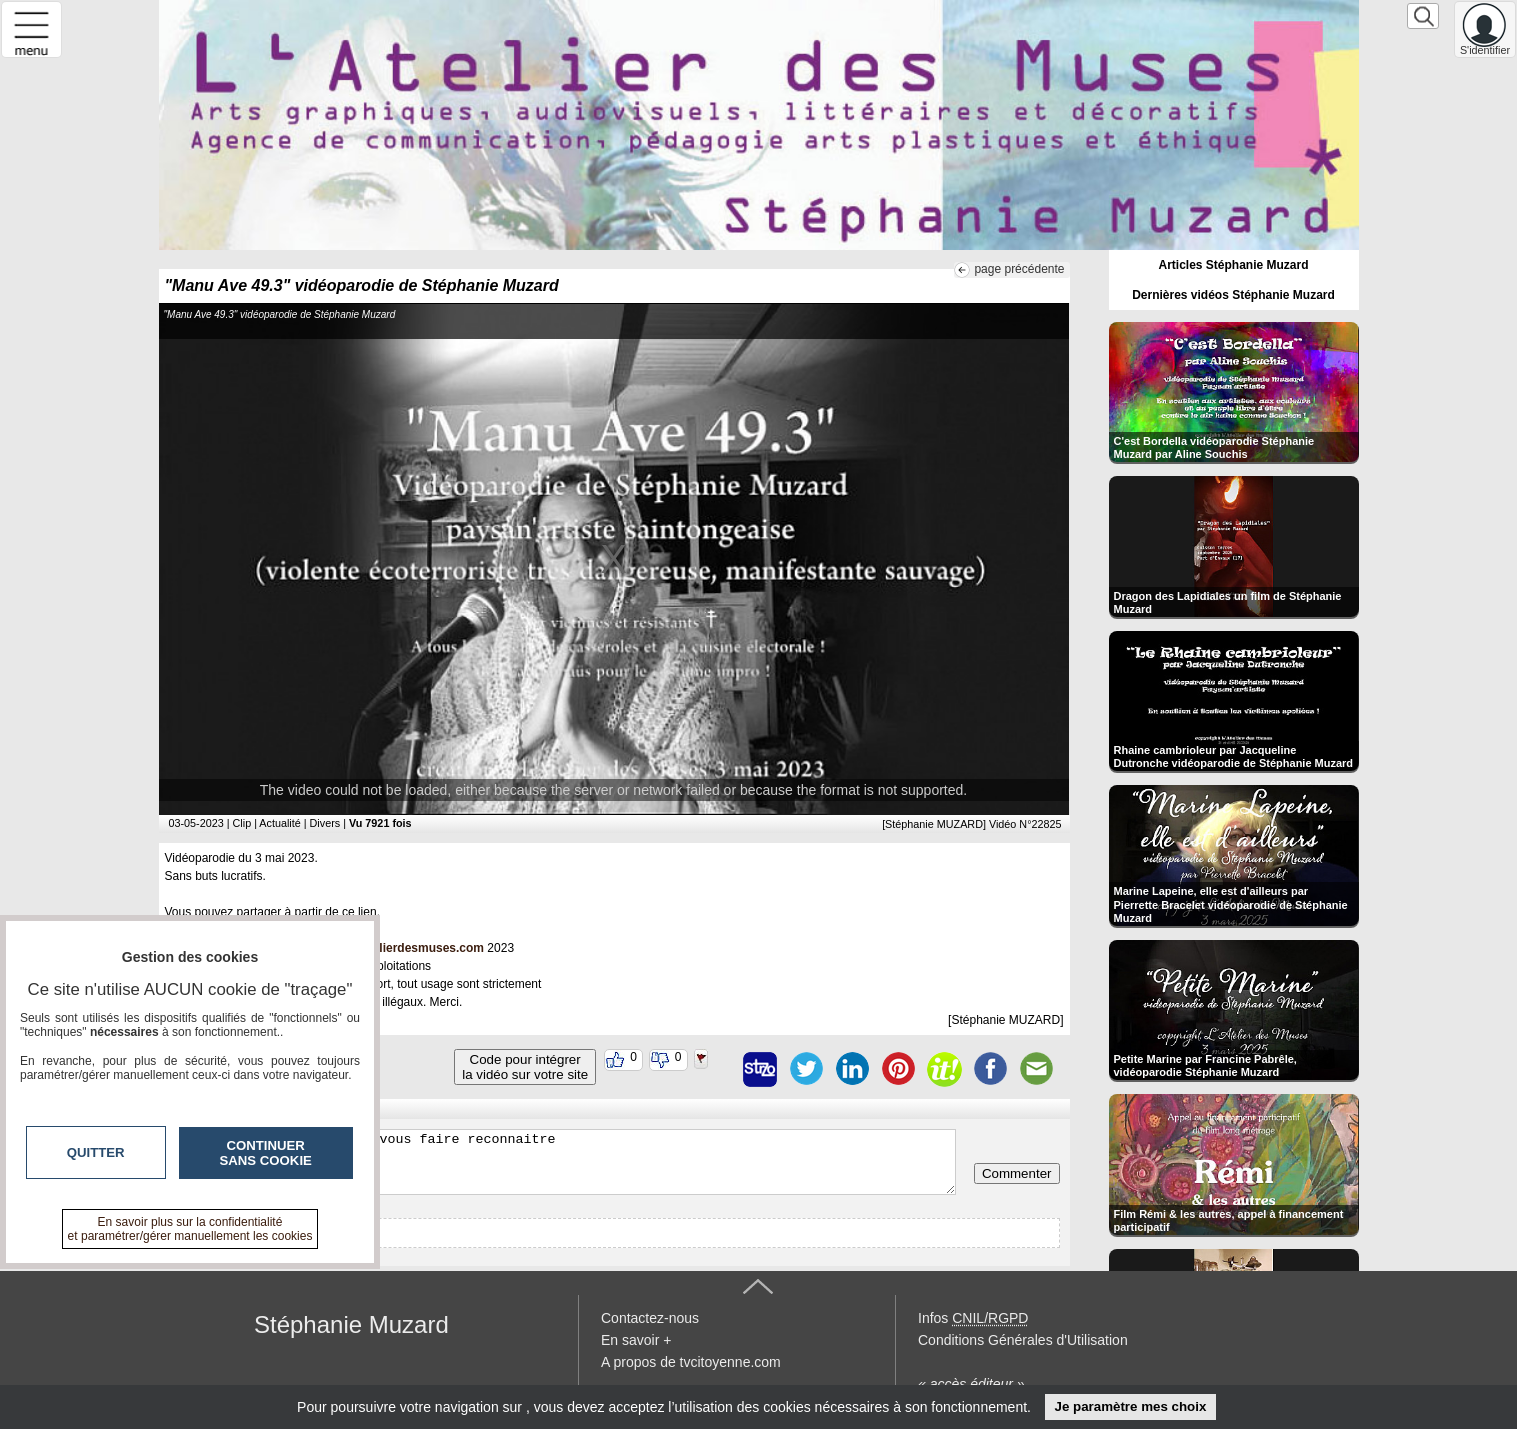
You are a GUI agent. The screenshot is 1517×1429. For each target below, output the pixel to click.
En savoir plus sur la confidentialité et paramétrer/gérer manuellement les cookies (190, 1229)
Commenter (1017, 1173)
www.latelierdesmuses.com (406, 948)
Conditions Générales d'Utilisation (1023, 1340)
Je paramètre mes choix (1130, 1406)
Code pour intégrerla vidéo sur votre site (525, 1067)
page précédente (1019, 269)
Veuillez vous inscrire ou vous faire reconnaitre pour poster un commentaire (562, 1162)
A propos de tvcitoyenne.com (691, 1362)
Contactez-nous (650, 1318)
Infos (973, 1318)
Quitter (96, 1152)
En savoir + (636, 1340)
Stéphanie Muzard (351, 1324)
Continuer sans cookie (266, 1153)
